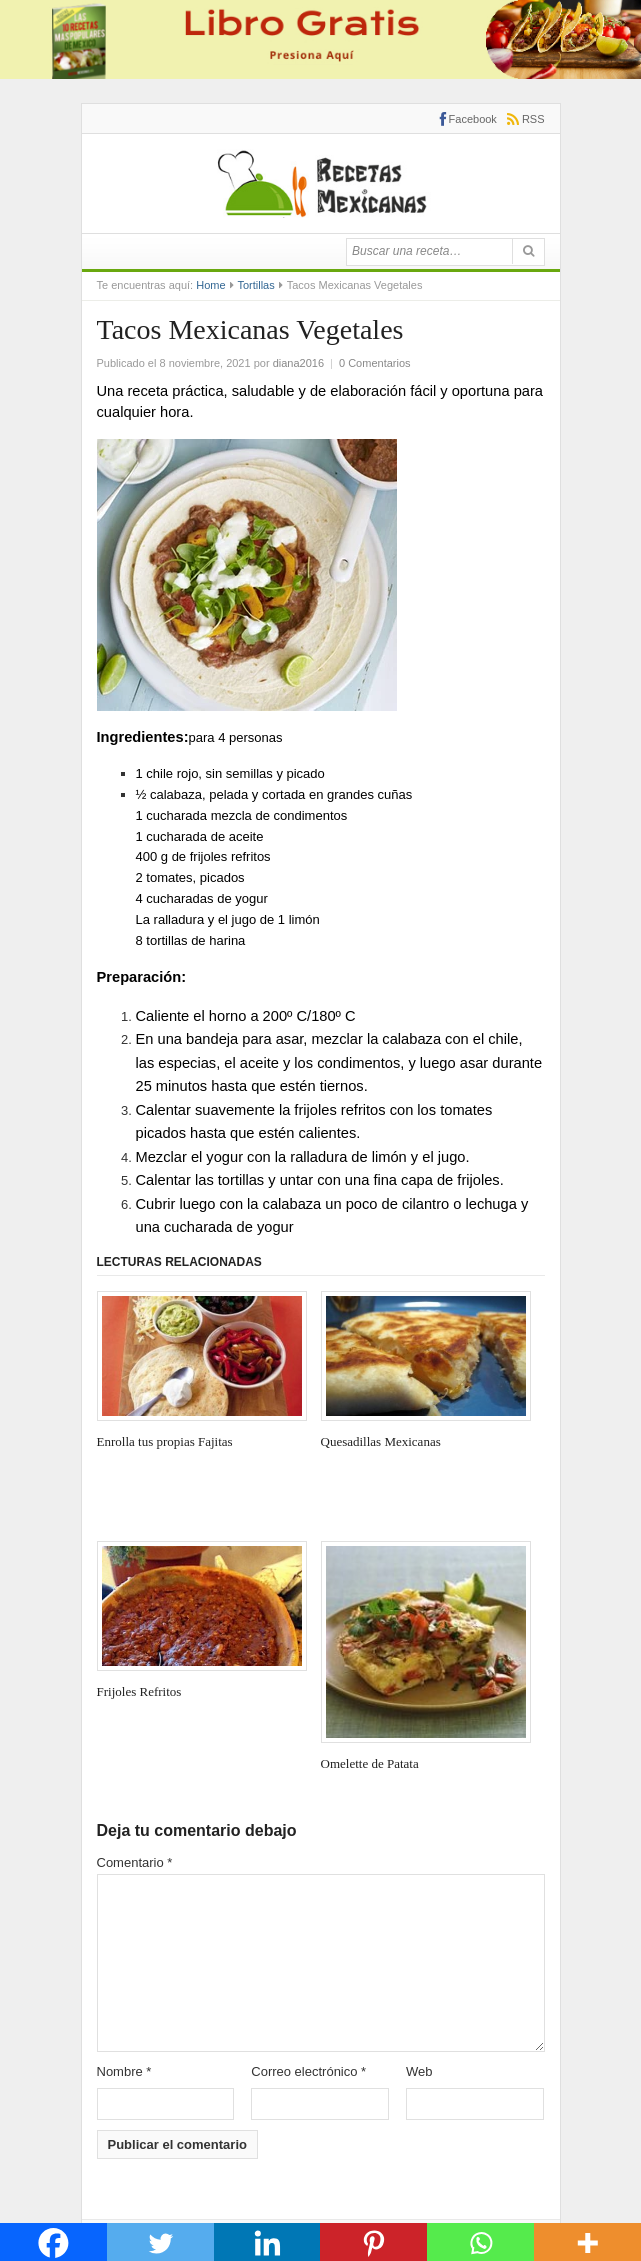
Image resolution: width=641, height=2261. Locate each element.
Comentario (135, 1862)
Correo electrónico (308, 2071)
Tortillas (255, 285)
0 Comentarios (375, 363)
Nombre (124, 2071)
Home (210, 285)
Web (419, 2071)
